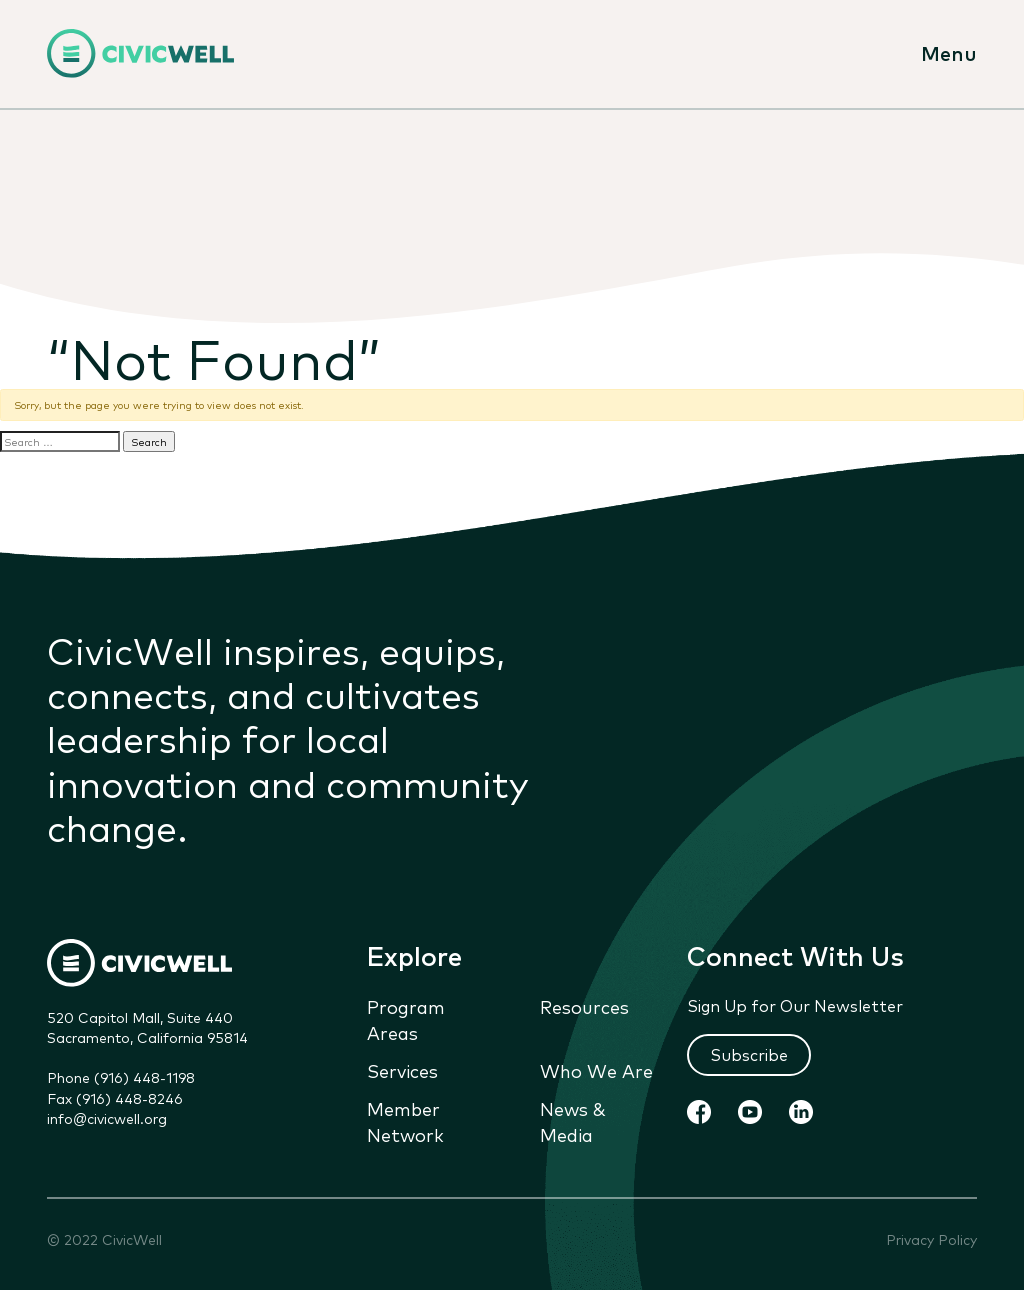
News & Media (573, 1121)
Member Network (405, 1121)
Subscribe (749, 1054)
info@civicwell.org (107, 1118)
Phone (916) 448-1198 (121, 1077)
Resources (584, 1006)
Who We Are (596, 1070)
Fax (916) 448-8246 (115, 1098)
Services (402, 1070)
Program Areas (406, 1019)
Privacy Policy (931, 1239)
